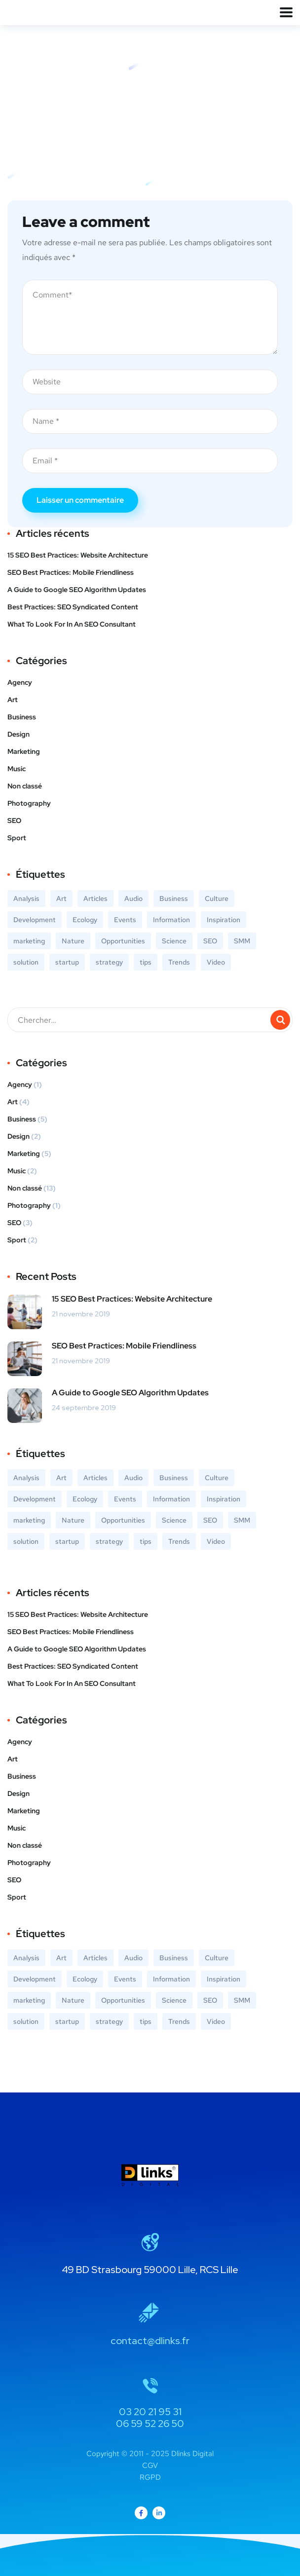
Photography (29, 803)
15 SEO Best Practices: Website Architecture (77, 555)
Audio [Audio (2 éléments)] (133, 898)
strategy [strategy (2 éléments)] (109, 962)
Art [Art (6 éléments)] (61, 898)
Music (16, 768)
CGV (150, 2465)
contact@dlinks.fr (150, 2340)
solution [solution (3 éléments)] (25, 962)
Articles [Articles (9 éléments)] (95, 898)
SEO (14, 820)
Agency (19, 682)
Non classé (24, 786)
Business (21, 716)
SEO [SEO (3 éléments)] (210, 940)
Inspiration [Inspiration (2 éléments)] (223, 919)
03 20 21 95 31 (150, 2411)
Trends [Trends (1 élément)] (179, 962)
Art (12, 699)
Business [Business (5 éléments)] (173, 898)
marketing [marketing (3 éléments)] (29, 940)
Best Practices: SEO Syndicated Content (72, 606)
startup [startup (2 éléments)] (67, 962)
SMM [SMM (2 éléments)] (242, 940)
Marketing (23, 751)
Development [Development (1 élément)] (34, 919)
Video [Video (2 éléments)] (216, 962)
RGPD (150, 2477)
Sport (16, 837)
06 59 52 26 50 (150, 2423)
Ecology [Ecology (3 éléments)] (85, 919)
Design (18, 734)
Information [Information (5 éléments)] (171, 919)
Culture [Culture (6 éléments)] (216, 898)
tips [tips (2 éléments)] (145, 962)
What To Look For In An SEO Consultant (71, 624)
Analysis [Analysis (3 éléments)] (26, 898)
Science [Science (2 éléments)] (174, 940)
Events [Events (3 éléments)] (125, 919)
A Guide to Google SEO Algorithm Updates (76, 589)
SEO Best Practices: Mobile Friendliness (70, 572)
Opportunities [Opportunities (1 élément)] (123, 940)
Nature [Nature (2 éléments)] (73, 940)
